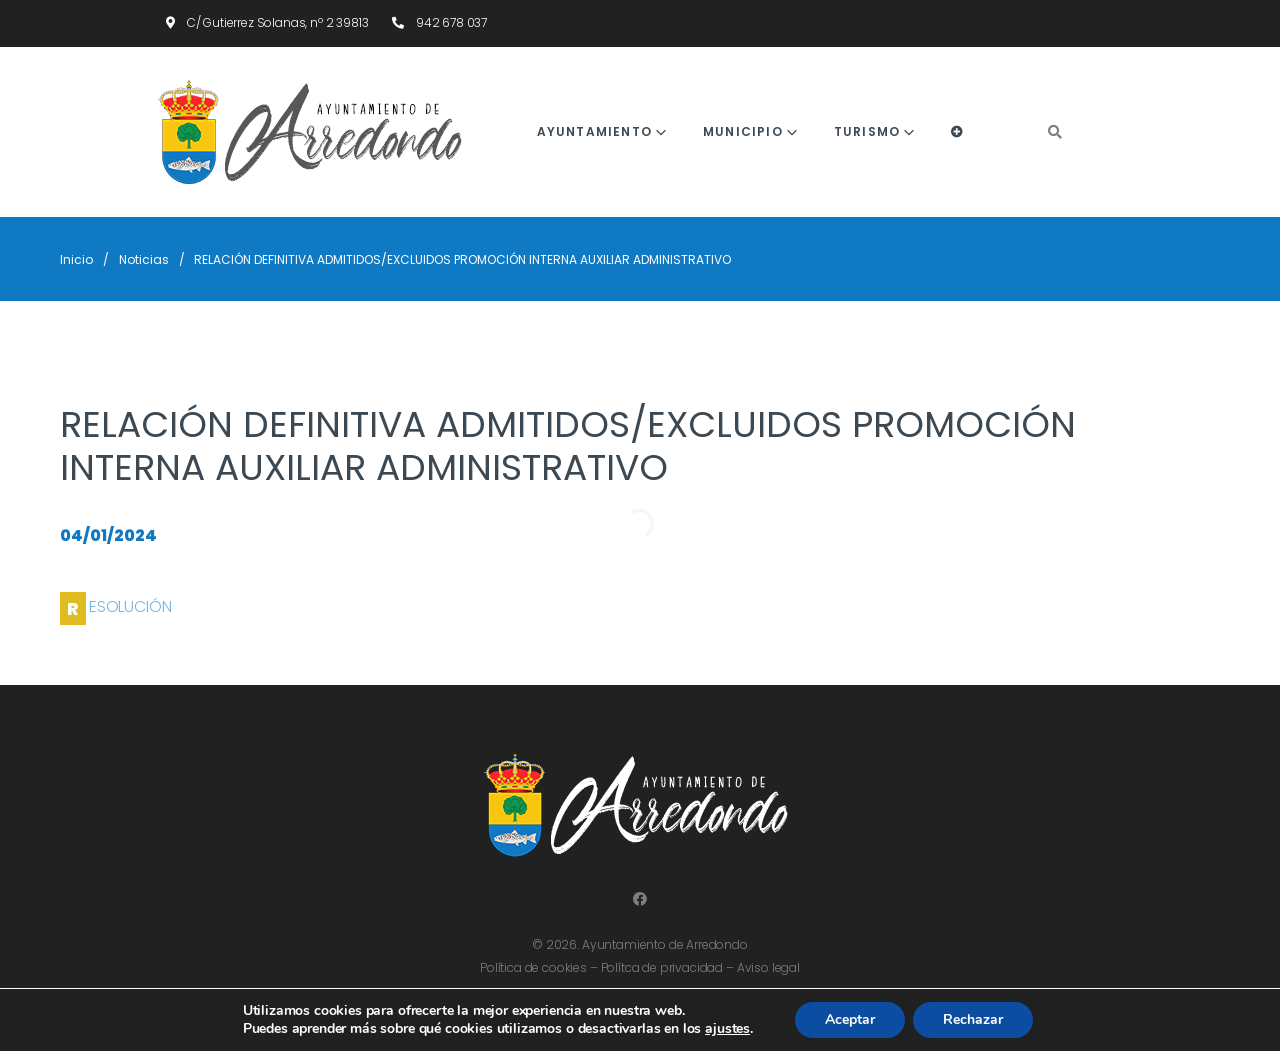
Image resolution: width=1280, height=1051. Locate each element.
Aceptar (850, 1019)
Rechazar (973, 1019)
